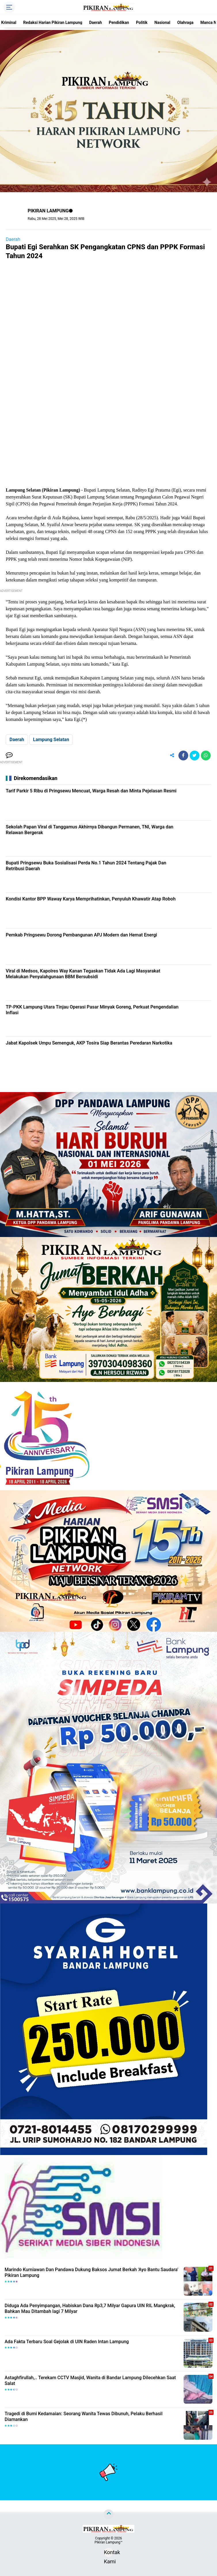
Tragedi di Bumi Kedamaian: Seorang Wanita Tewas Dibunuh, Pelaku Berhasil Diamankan (84, 2416)
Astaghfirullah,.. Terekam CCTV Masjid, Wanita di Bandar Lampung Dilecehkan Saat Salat (90, 2380)
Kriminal (8, 22)
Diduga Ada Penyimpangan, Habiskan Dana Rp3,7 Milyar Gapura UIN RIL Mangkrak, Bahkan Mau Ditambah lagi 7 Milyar (90, 2308)
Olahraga (185, 22)
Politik (141, 22)
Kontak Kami (108, 2553)
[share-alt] (172, 755)
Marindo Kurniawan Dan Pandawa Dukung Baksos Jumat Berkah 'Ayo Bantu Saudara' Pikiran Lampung (91, 2272)
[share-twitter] (194, 755)
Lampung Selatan (51, 739)
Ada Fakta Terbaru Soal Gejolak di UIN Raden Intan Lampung (67, 2341)
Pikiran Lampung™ (108, 2542)
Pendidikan (119, 22)
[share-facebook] (183, 755)
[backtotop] (108, 2514)
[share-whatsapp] (206, 755)
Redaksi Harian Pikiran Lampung (52, 22)
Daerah (95, 22)
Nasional (162, 22)
